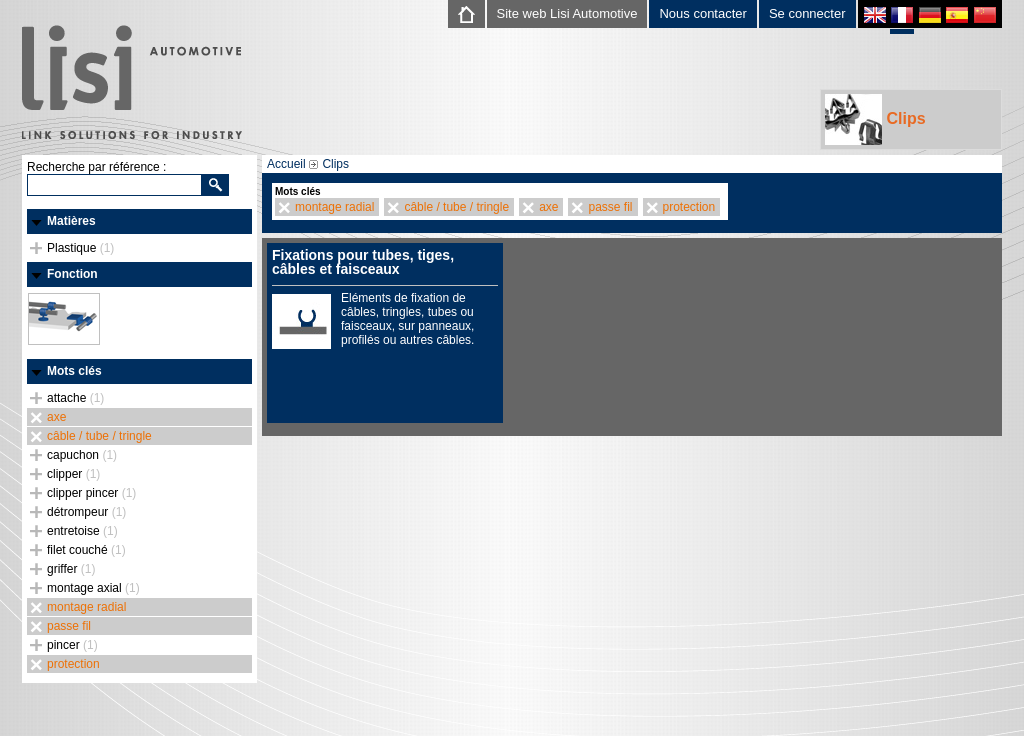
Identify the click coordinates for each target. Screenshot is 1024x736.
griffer (71, 569)
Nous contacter (702, 13)
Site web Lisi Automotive (567, 13)
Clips (875, 119)
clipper (73, 474)
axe (56, 417)
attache (75, 398)
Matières (71, 221)
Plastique (80, 248)
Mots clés (74, 371)
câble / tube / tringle (99, 436)
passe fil (69, 626)
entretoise (82, 531)
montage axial (93, 588)
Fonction (72, 274)
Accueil (286, 164)
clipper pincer (91, 493)
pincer (72, 645)
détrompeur (86, 512)
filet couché (86, 550)
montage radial (86, 607)
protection (73, 664)
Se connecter (807, 13)
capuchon (82, 455)
